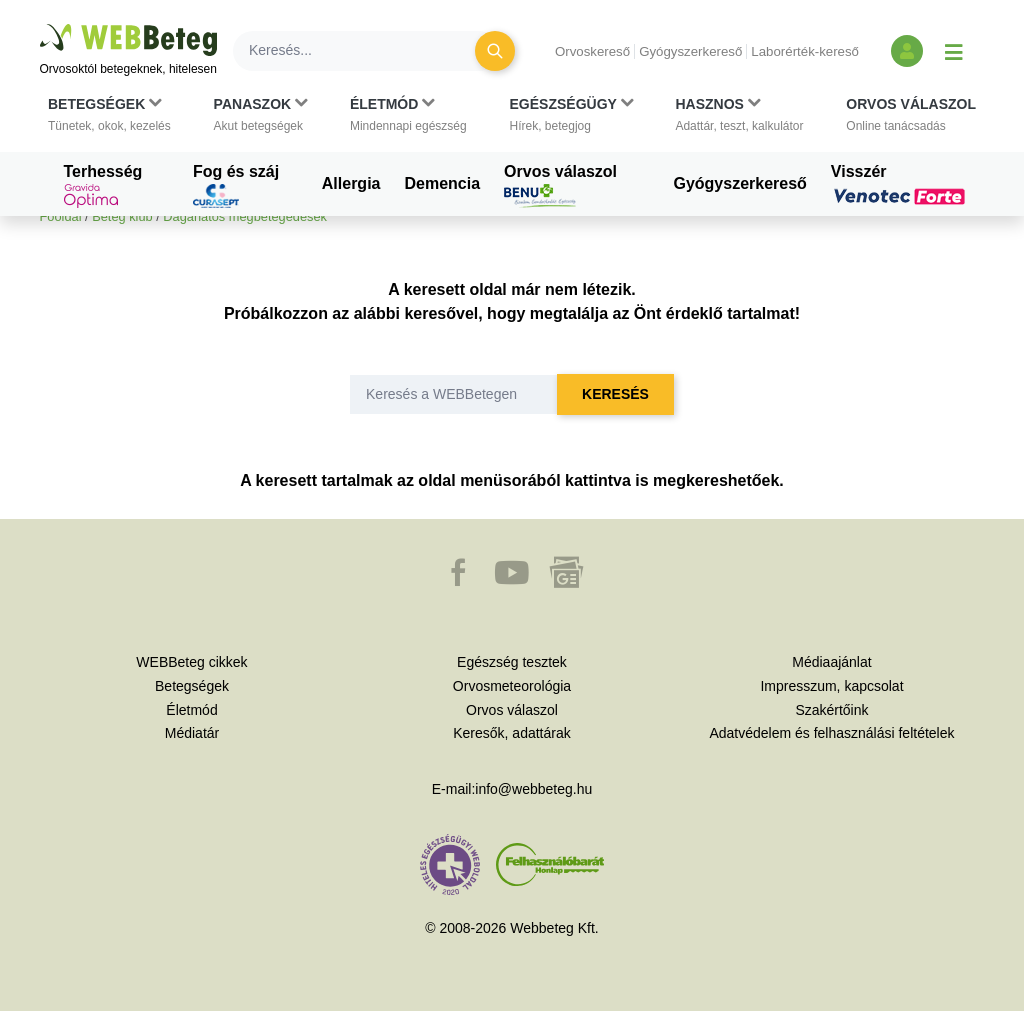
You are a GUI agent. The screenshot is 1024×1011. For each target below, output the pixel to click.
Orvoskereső (592, 51)
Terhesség (103, 186)
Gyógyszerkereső (690, 51)
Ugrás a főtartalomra (40, 24)
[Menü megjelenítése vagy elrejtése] (954, 51)
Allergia (351, 183)
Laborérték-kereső (805, 51)
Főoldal (61, 216)
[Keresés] (366, 51)
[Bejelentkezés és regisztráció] (907, 51)
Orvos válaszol (560, 186)
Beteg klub (122, 216)
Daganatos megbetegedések (245, 216)
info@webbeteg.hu (533, 789)
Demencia (442, 183)
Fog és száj (236, 186)
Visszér (901, 184)
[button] (109, 115)
